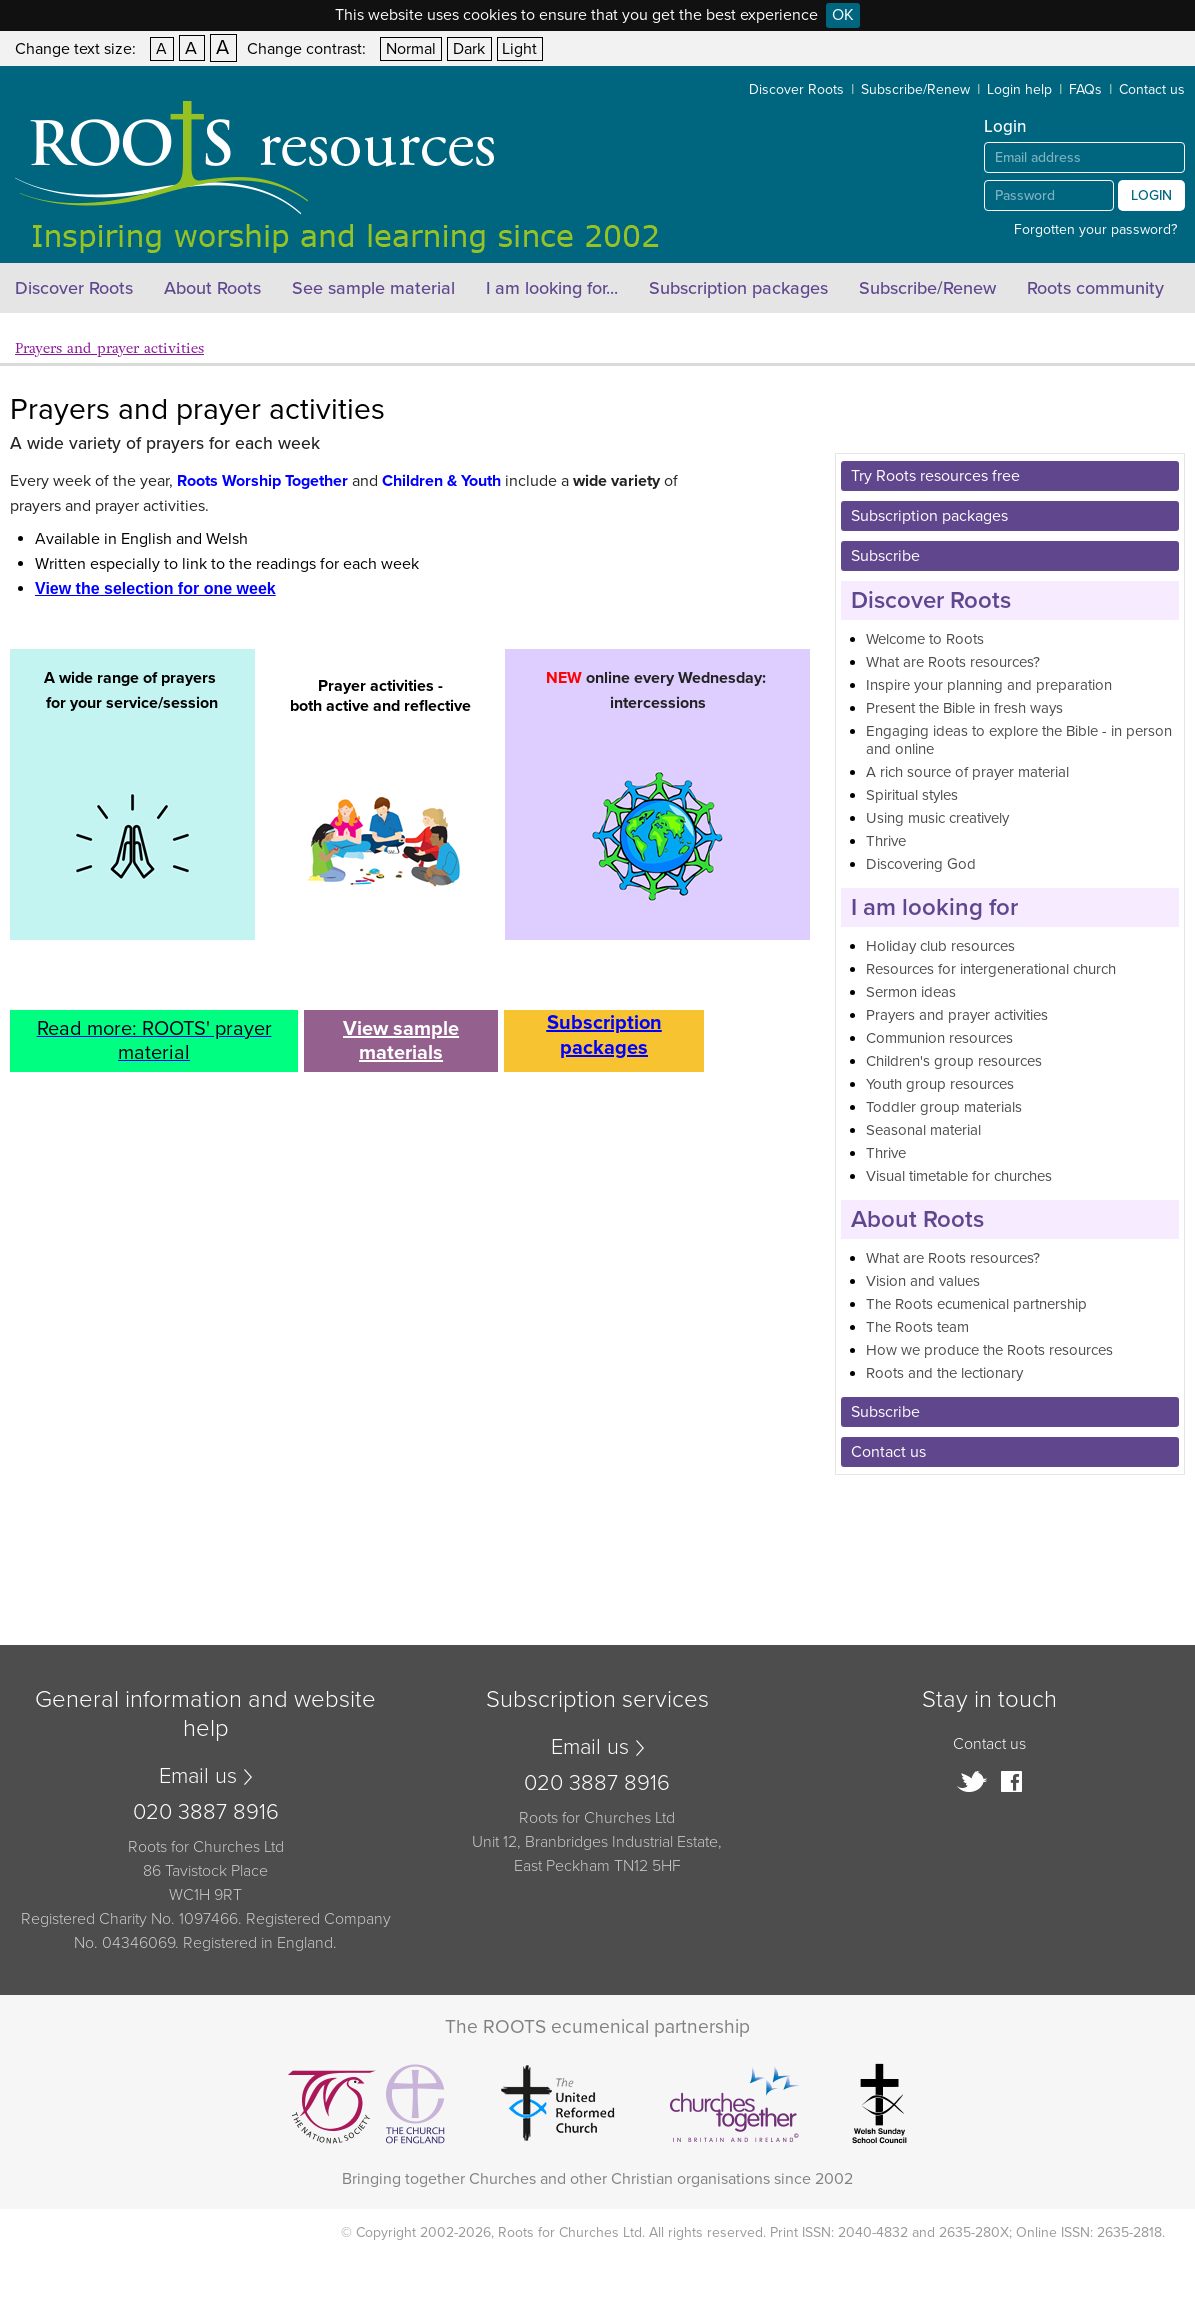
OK (843, 15)
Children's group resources (954, 1061)
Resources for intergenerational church (991, 969)
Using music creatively (937, 818)
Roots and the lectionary (944, 1373)
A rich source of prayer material (967, 772)
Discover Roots (796, 89)
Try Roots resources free (935, 476)
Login (1151, 195)
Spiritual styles (912, 795)
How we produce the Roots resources (989, 1350)
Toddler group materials (944, 1107)
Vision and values (923, 1281)
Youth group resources (940, 1084)
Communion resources (939, 1038)
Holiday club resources (940, 946)
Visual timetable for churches (959, 1176)
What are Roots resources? (953, 662)
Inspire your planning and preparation (989, 685)
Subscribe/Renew (915, 89)
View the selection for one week (155, 588)
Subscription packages (738, 288)
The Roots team (917, 1327)
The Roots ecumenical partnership (976, 1304)
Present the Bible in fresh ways (964, 708)
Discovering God (921, 864)
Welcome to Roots (925, 639)
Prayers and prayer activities (109, 348)
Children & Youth (441, 481)
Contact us (1152, 89)
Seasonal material (923, 1130)
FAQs (1085, 89)
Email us (198, 1776)
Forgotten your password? (1095, 229)
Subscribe (885, 556)
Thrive (886, 841)
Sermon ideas (911, 992)
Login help (1019, 89)
